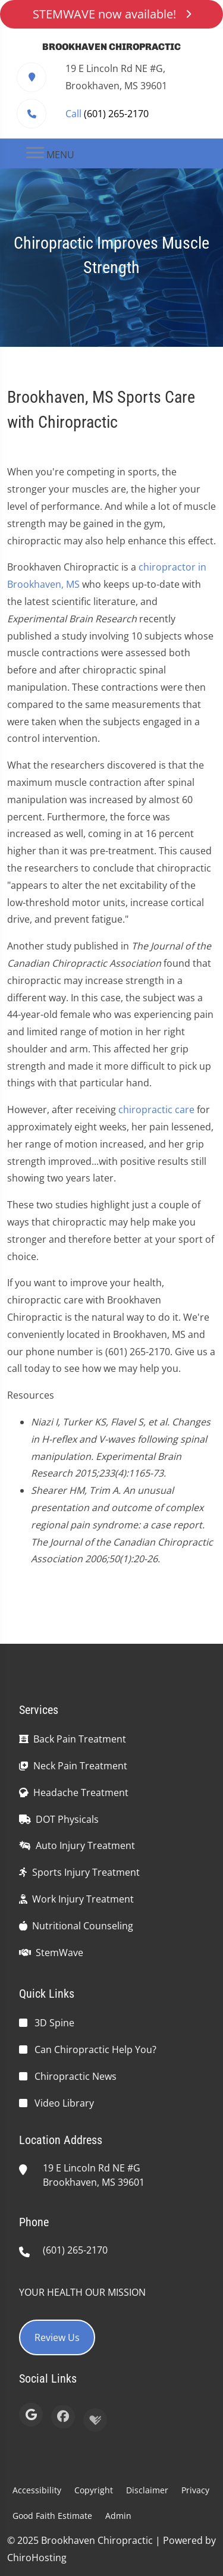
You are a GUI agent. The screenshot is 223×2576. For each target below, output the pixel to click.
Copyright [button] (93, 2490)
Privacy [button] (195, 2490)
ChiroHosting (37, 2557)
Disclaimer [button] (147, 2490)
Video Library (64, 2103)
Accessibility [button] (36, 2490)
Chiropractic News (75, 2076)
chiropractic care (156, 1109)
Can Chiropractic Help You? (95, 2049)
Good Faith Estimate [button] (52, 2515)
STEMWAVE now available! (112, 14)
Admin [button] (118, 2515)
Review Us (57, 2337)
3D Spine (54, 2022)
